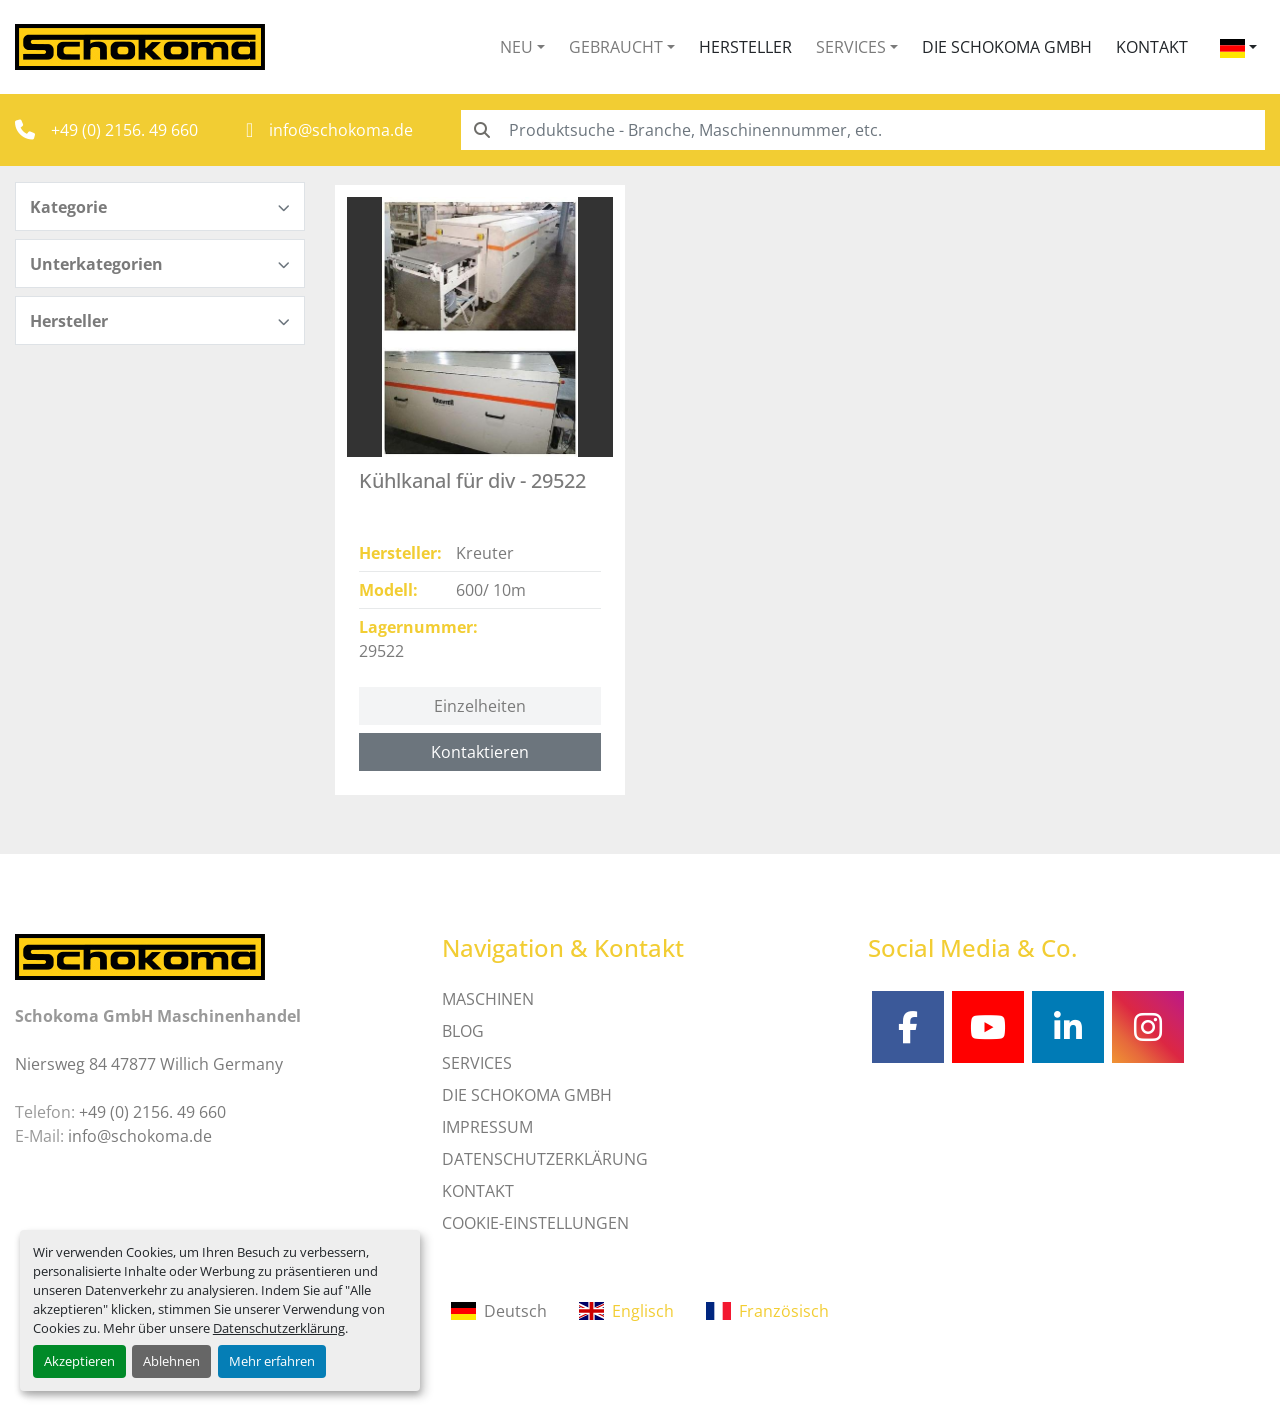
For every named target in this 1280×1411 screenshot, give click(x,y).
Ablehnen (171, 1361)
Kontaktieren (480, 752)
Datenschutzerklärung (279, 1328)
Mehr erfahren (272, 1361)
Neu (516, 47)
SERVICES (477, 1063)
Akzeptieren (79, 1361)
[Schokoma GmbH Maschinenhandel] (140, 955)
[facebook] (908, 1027)
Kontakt (1152, 47)
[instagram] (1148, 1027)
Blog (463, 1031)
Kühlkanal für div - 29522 (472, 480)
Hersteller (745, 47)
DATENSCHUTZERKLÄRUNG (545, 1159)
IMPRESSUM (487, 1127)
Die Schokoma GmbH (1007, 47)
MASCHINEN (488, 999)
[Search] (863, 130)
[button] (522, 47)
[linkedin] (1068, 1027)
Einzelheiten (480, 706)
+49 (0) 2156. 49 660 (124, 130)
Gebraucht (616, 47)
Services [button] (851, 47)
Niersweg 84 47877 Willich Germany (149, 1064)
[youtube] (988, 1027)
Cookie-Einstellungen (535, 1223)
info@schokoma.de (341, 130)
